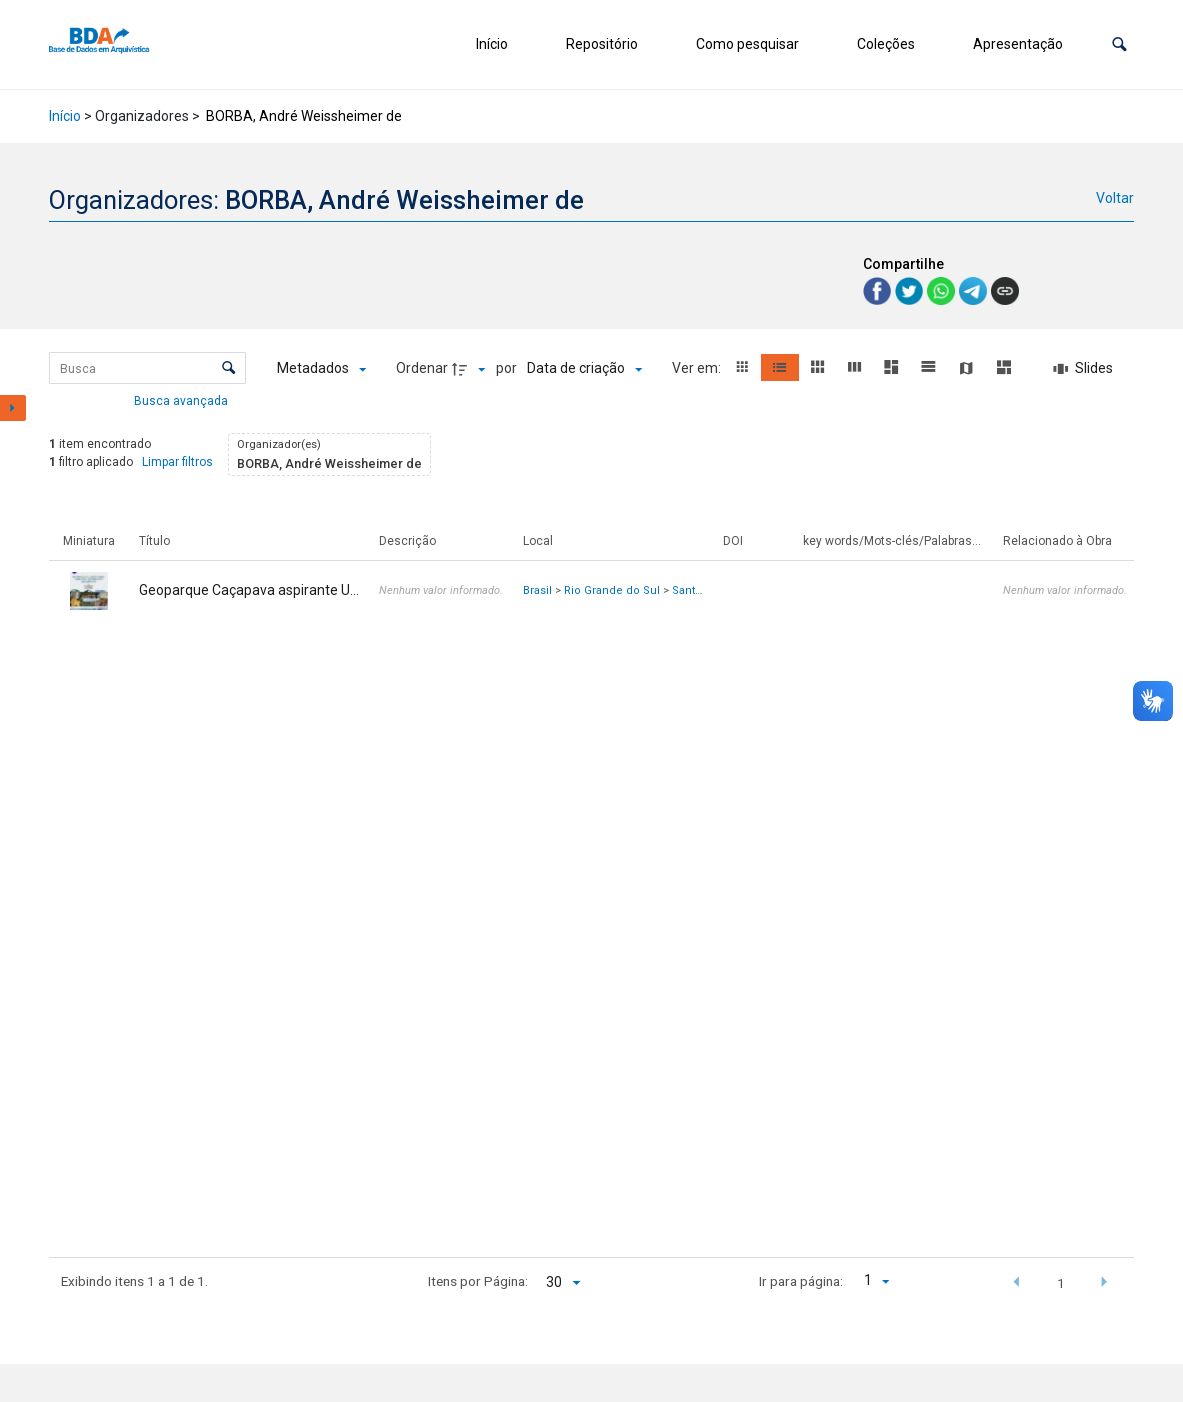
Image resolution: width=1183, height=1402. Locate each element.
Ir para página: (801, 1281)
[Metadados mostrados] (321, 369)
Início (492, 44)
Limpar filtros (177, 462)
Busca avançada (182, 400)
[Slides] (1083, 369)
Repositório (602, 44)
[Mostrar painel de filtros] (13, 408)
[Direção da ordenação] (471, 369)
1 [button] (1061, 1283)
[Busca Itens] (147, 368)
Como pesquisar (747, 44)
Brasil (537, 590)
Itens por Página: (478, 1281)
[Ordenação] (584, 369)
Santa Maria (702, 590)
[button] (1119, 44)
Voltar (1115, 198)
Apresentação (1018, 44)
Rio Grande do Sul (612, 590)
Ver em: (698, 368)
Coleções (886, 44)
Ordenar (422, 368)
